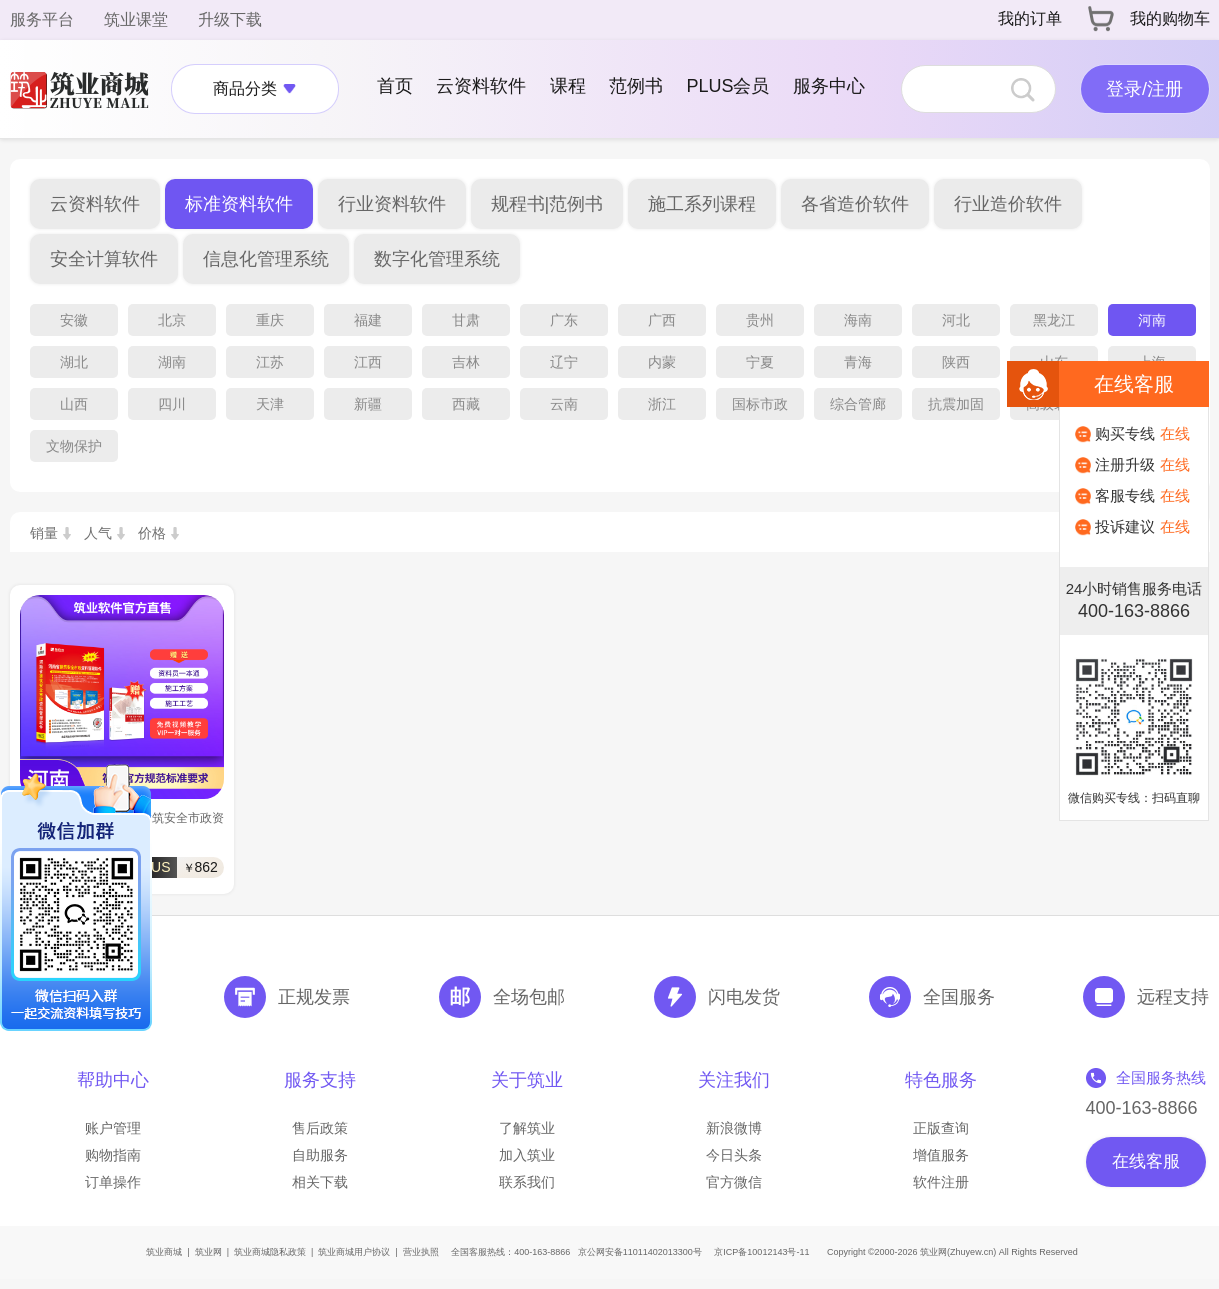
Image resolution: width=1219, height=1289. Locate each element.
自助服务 (320, 1155)
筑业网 (208, 1252)
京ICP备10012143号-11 (761, 1252)
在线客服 (1146, 1161)
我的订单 (1030, 18)
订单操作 (113, 1182)
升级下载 (230, 19)
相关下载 (320, 1182)
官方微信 (734, 1182)
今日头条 (734, 1155)
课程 (568, 86)
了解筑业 (527, 1128)
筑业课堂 (136, 19)
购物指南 (113, 1155)
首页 (395, 86)
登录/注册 (1144, 89)
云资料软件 (481, 86)
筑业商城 (164, 1252)
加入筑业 (527, 1155)
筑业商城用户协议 (354, 1252)
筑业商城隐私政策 (270, 1252)
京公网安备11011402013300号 (640, 1252)
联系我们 (527, 1182)
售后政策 (320, 1128)
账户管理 (113, 1128)
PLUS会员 (727, 86)
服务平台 (42, 19)
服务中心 (829, 86)
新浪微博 (734, 1128)
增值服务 (941, 1155)
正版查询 (941, 1128)
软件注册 (941, 1182)
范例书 (636, 86)
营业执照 (421, 1252)
